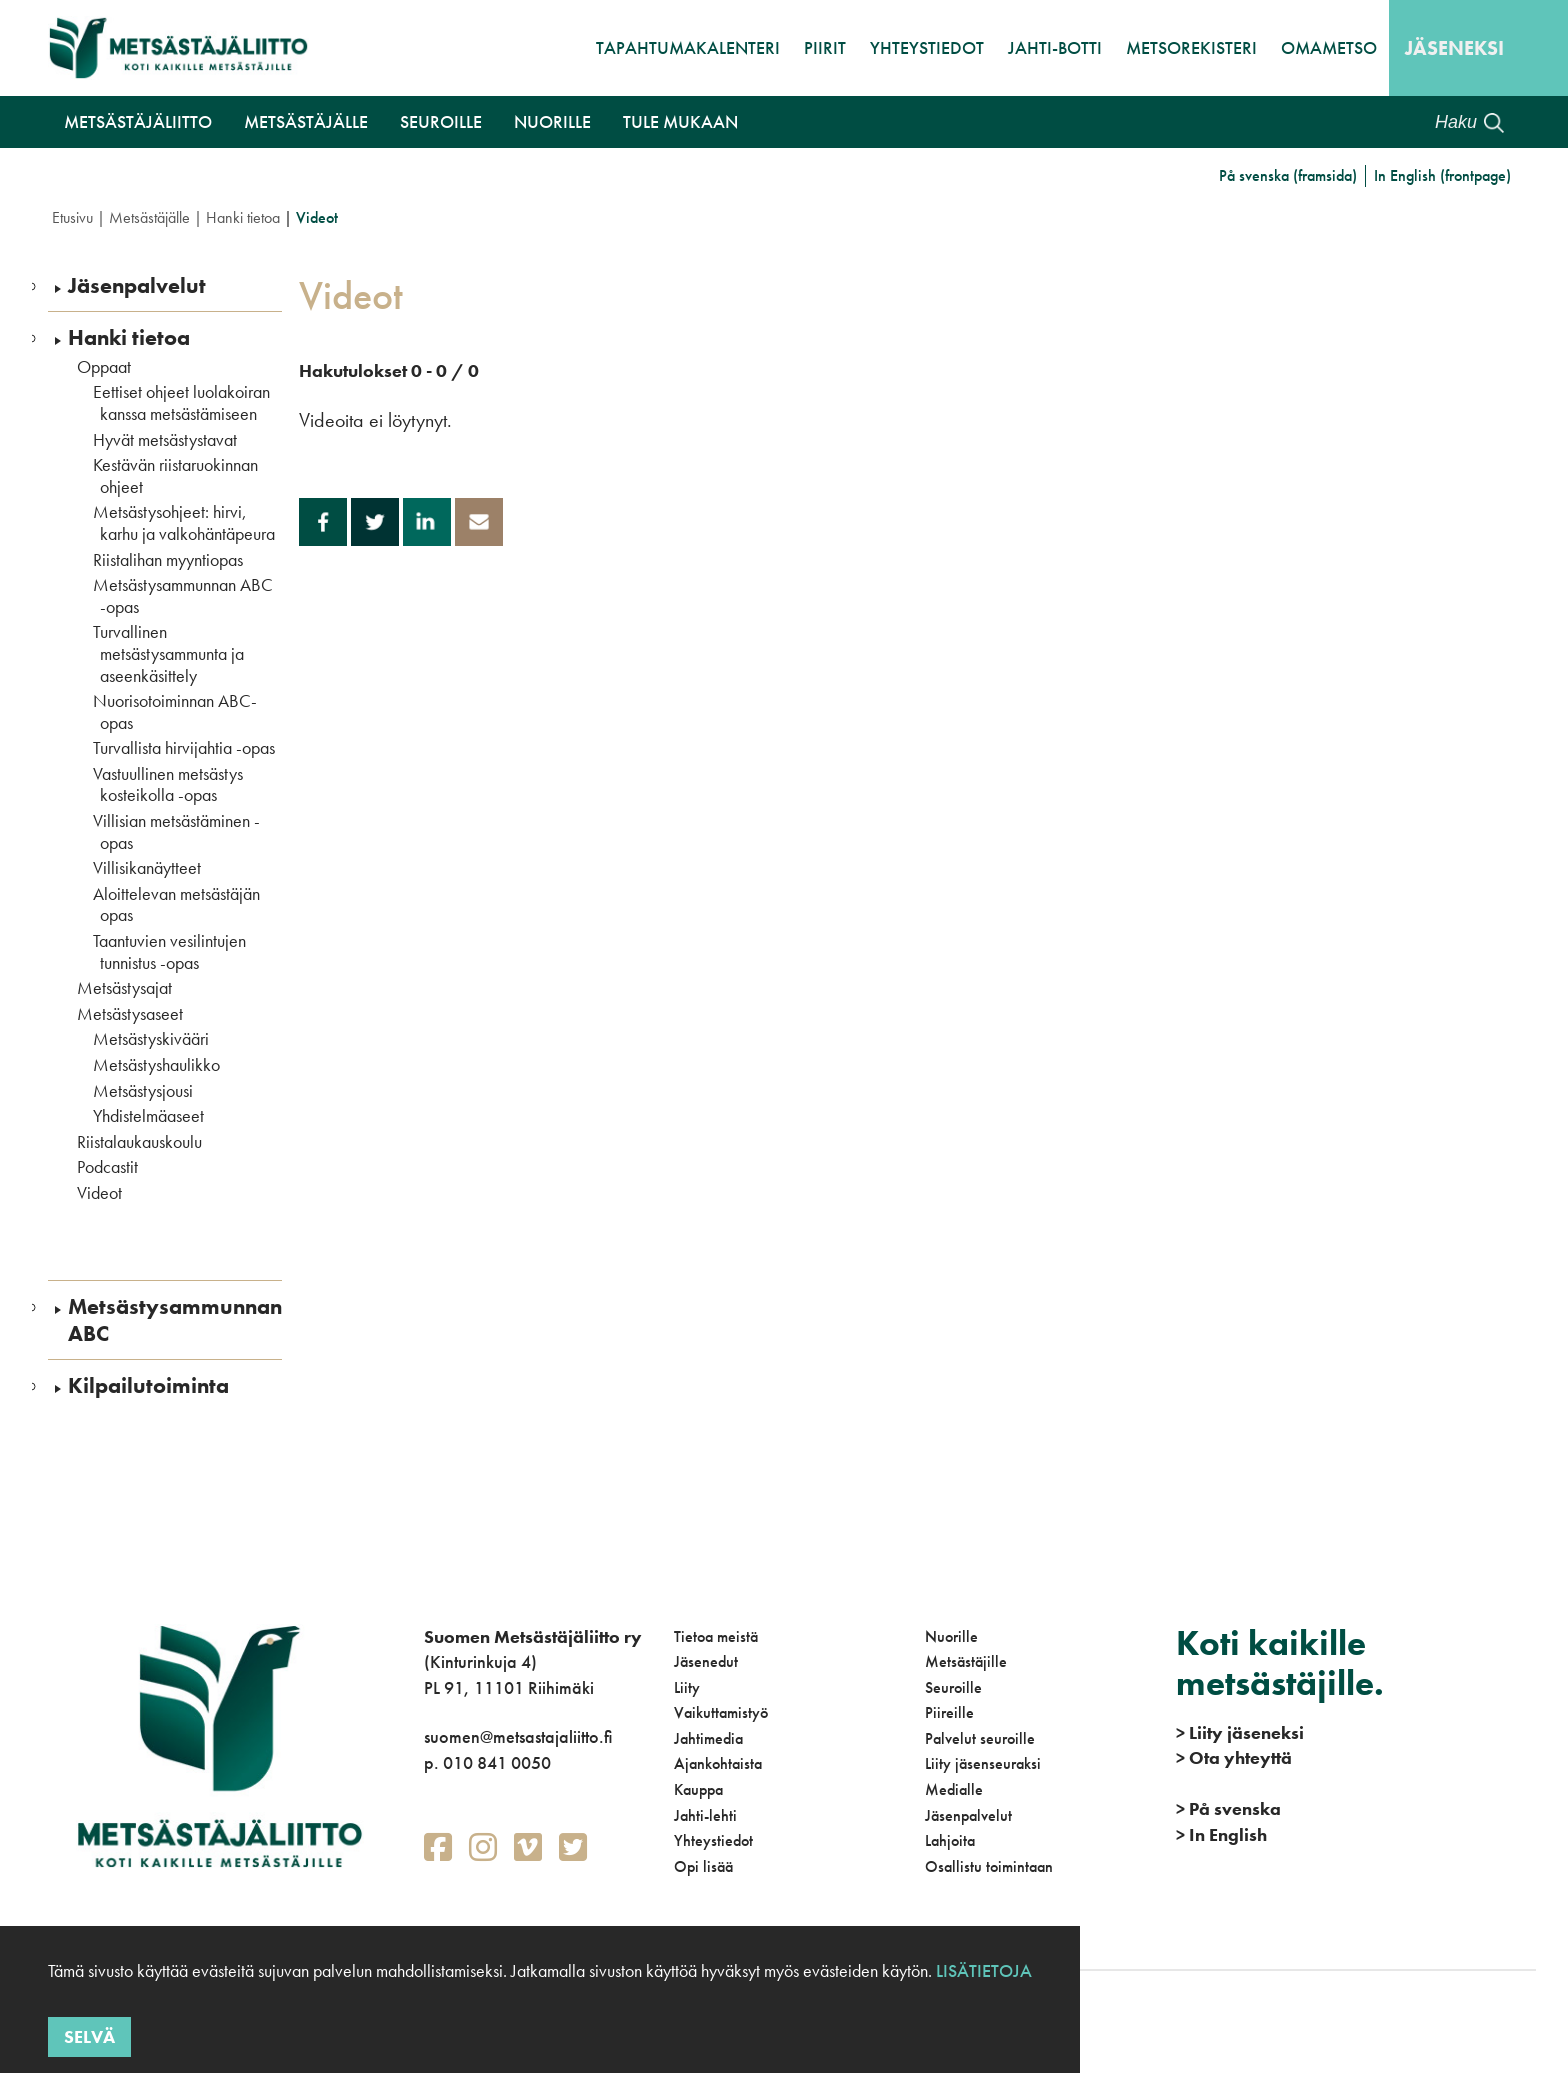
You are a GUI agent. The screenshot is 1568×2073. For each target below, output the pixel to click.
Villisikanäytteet (147, 868)
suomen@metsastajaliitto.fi (518, 1736)
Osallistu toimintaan (989, 1866)
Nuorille (951, 1636)
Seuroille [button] (441, 121)
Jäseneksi (1454, 48)
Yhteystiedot (927, 47)
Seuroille (953, 1687)
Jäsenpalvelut (137, 286)
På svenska (1228, 1808)
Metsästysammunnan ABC (175, 1320)
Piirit (825, 47)
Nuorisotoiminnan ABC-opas (175, 711)
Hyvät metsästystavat (165, 440)
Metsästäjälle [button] (306, 121)
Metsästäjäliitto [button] (138, 121)
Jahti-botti (1055, 47)
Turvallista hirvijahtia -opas (184, 748)
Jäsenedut (706, 1661)
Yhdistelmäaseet (148, 1116)
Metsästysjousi (143, 1091)
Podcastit (107, 1167)
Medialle (954, 1789)
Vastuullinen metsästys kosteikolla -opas (168, 784)
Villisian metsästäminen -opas (176, 831)
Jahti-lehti (705, 1815)
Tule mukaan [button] (680, 121)
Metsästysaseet (130, 1014)
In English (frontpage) (1442, 175)
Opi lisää (703, 1866)
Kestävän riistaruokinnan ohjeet (175, 475)
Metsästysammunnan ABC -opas (183, 595)
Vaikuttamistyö (721, 1712)
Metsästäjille (966, 1661)
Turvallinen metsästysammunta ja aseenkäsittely (168, 653)
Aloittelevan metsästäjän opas (176, 904)
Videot (99, 1193)
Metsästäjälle (149, 217)
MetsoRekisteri (1191, 47)
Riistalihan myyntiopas (168, 560)
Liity (687, 1687)
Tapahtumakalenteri (688, 47)
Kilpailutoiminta (148, 1386)
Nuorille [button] (552, 121)
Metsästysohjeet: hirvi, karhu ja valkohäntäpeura (184, 522)
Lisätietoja (982, 1970)
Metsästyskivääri (151, 1039)
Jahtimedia (708, 1738)
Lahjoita (950, 1840)
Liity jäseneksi (1240, 1732)
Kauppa (698, 1789)
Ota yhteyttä (1234, 1757)
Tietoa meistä (716, 1636)
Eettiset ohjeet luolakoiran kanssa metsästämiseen (181, 402)
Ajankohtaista (718, 1763)
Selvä (89, 2036)
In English (1221, 1834)
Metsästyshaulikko (156, 1065)
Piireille (949, 1712)
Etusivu (72, 217)
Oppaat (104, 367)
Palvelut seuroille (980, 1738)
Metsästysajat (124, 988)
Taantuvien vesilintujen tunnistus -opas (169, 951)
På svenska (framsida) (1288, 175)
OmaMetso (1329, 47)
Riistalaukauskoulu (139, 1142)
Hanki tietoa (243, 217)
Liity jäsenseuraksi (983, 1763)
